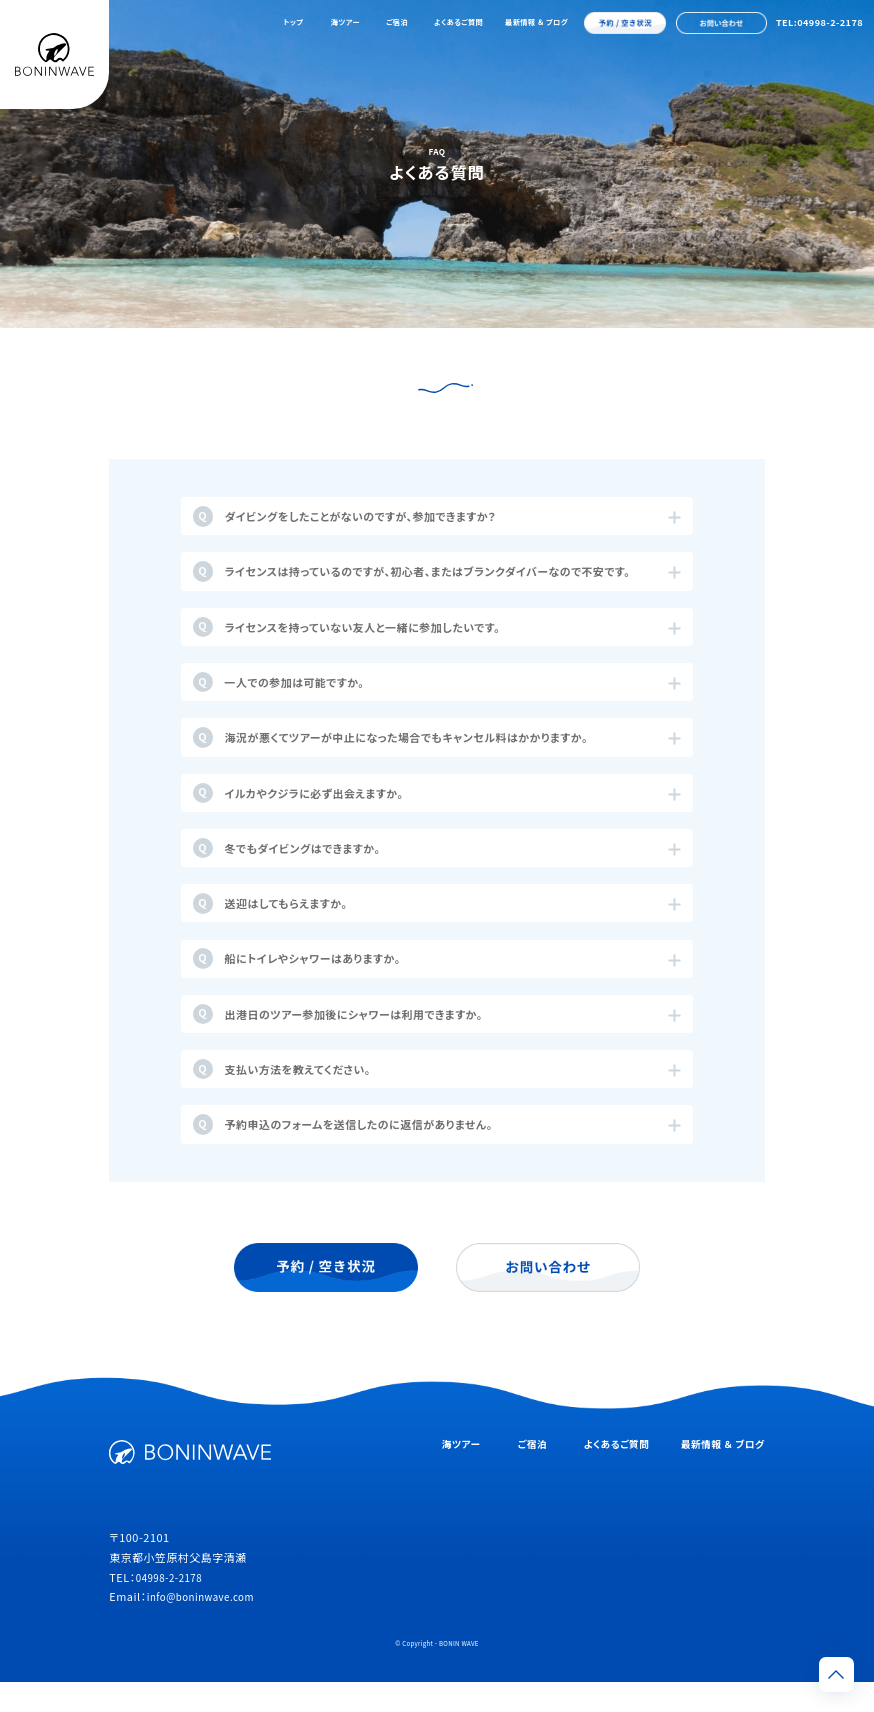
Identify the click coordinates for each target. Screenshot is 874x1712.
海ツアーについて (362, 401)
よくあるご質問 (458, 22)
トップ (293, 22)
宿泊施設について (510, 401)
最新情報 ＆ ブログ (536, 22)
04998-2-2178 (173, 1607)
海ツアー (345, 22)
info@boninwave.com (207, 1627)
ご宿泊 (397, 22)
